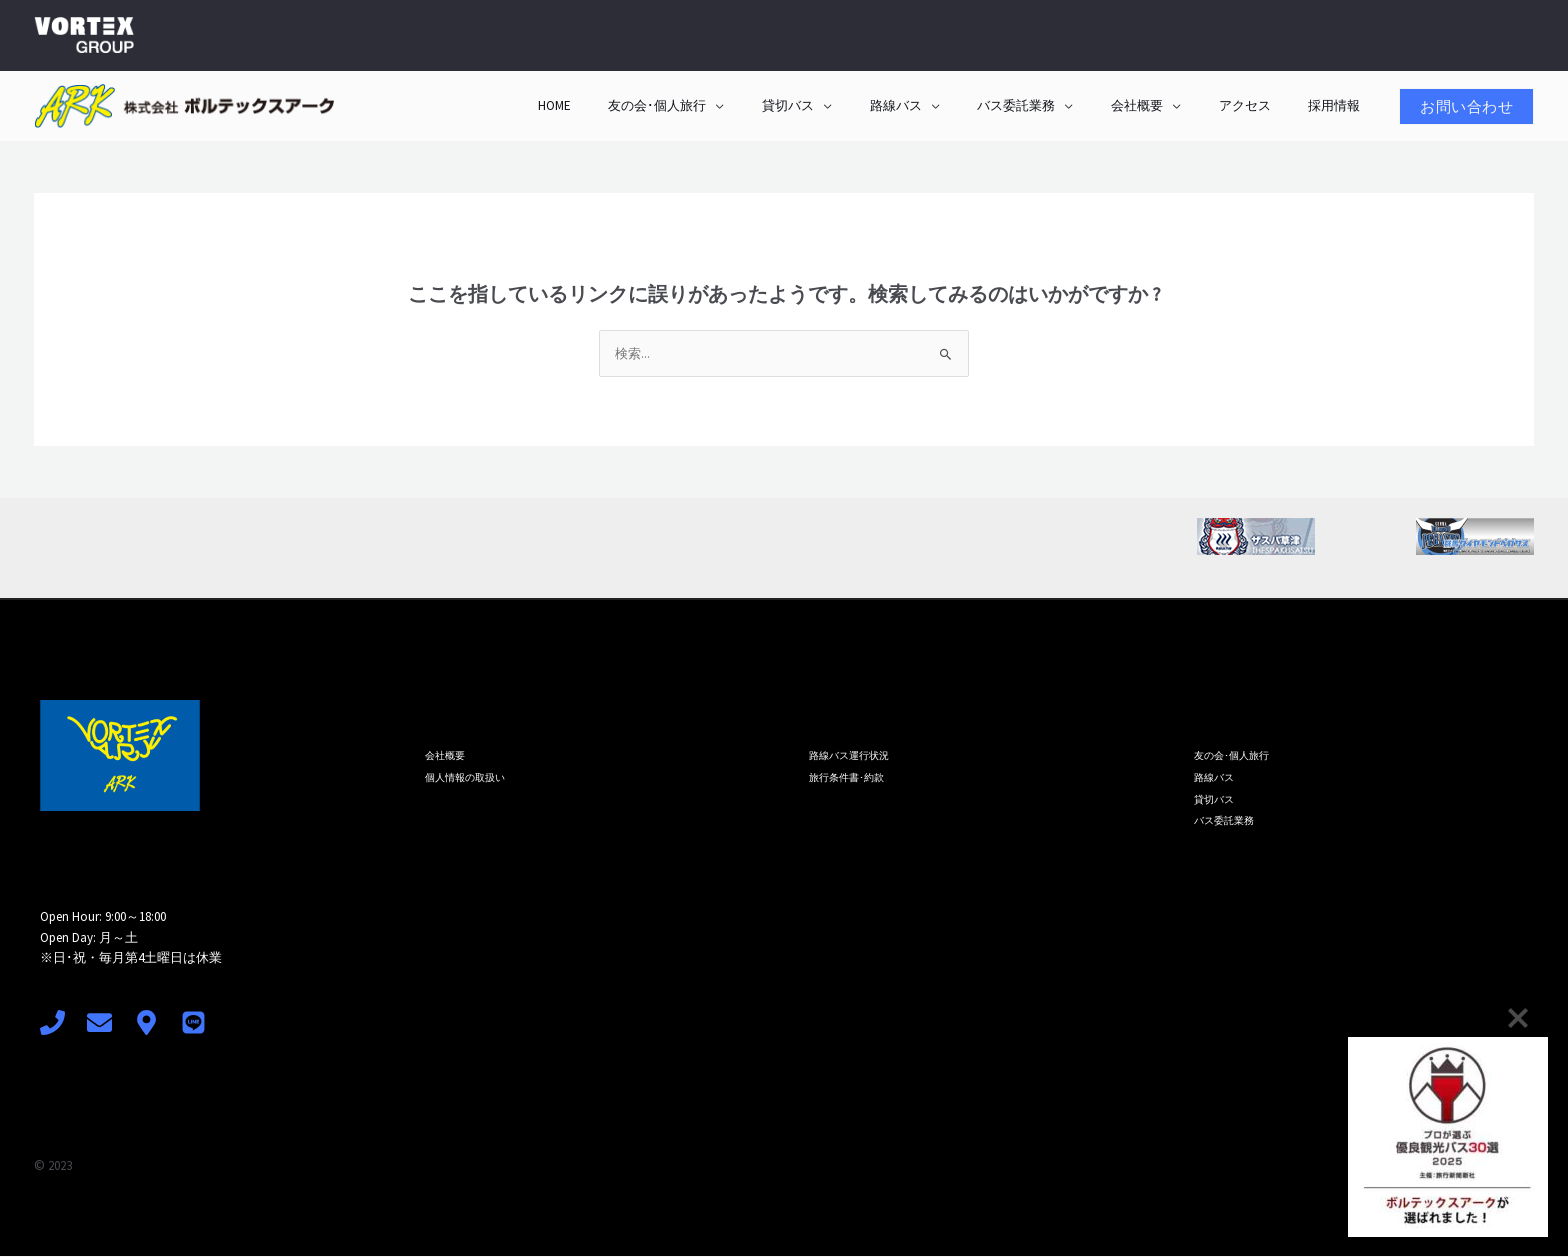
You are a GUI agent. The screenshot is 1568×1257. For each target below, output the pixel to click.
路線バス (948, 105)
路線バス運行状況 (849, 755)
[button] (1466, 106)
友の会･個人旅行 (733, 105)
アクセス (1262, 105)
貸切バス (852, 105)
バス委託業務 (1057, 105)
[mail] (99, 1023)
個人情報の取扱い (465, 775)
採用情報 (1340, 105)
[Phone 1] (52, 1023)
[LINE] (193, 1023)
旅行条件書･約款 (846, 775)
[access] (146, 1023)
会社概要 (1166, 105)
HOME (641, 105)
